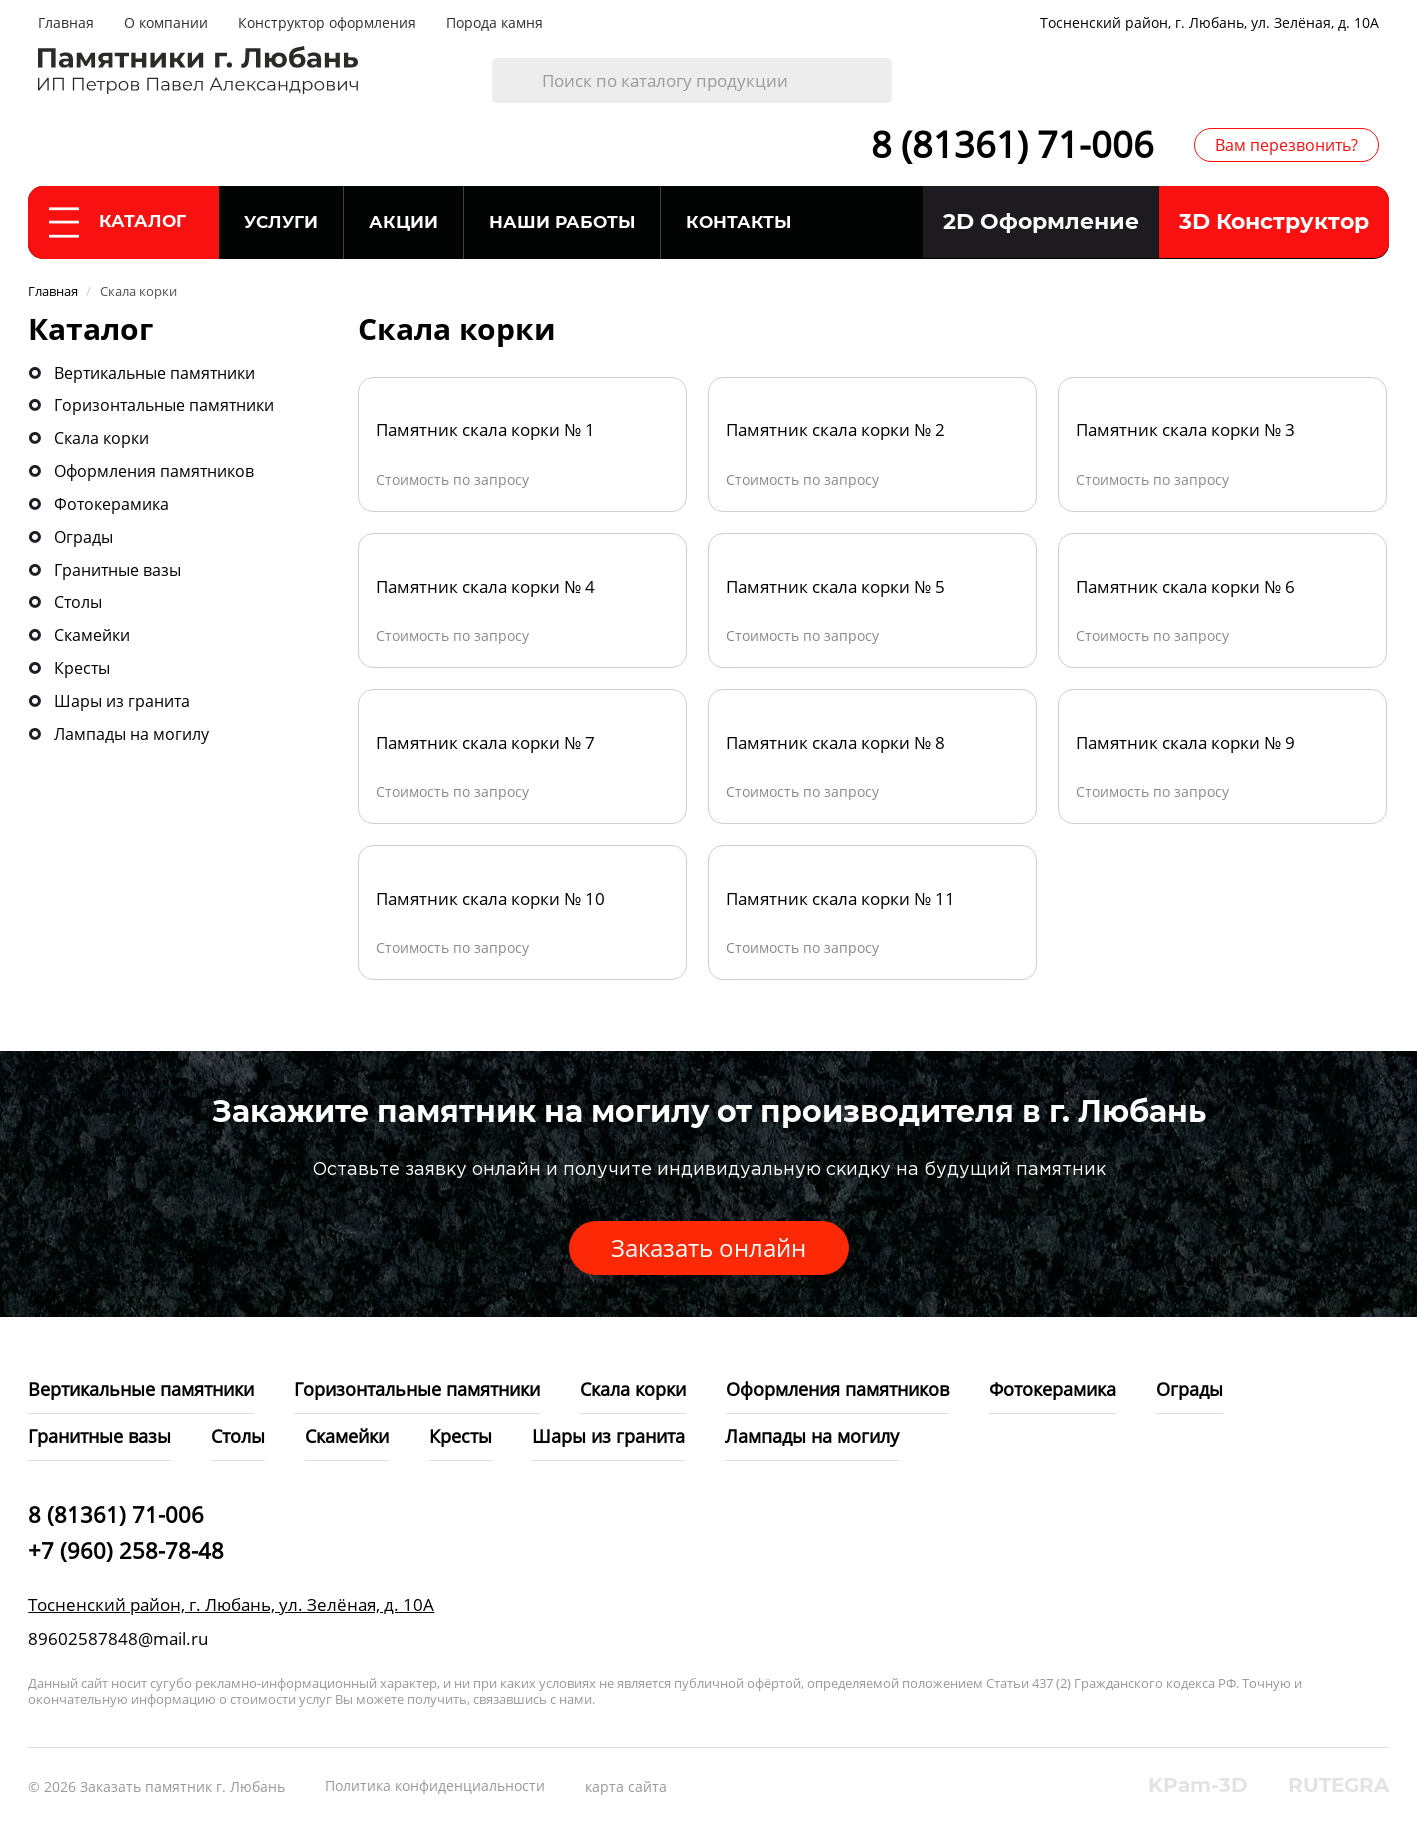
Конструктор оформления (327, 22)
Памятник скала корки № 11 (840, 898)
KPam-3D (1198, 1785)
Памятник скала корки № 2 (835, 429)
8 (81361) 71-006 (1012, 144)
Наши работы (562, 222)
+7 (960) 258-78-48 (126, 1550)
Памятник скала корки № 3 (1185, 429)
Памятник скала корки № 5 (835, 586)
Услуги (281, 222)
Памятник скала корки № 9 (1185, 742)
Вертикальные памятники (154, 373)
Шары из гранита (122, 701)
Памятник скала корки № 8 (835, 742)
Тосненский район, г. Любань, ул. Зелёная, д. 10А (1209, 22)
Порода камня (494, 22)
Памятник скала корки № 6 (1185, 586)
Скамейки (92, 635)
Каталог (117, 222)
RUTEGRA (1338, 1785)
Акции (403, 222)
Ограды (83, 537)
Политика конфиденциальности (435, 1785)
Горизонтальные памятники (164, 405)
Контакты (738, 222)
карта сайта (626, 1786)
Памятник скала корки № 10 (490, 898)
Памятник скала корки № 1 (485, 429)
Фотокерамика (111, 504)
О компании (166, 22)
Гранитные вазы (117, 570)
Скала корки (101, 438)
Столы (78, 602)
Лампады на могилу (131, 734)
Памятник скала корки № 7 (485, 742)
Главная (66, 22)
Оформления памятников (154, 471)
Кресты (82, 668)
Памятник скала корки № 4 (485, 586)
